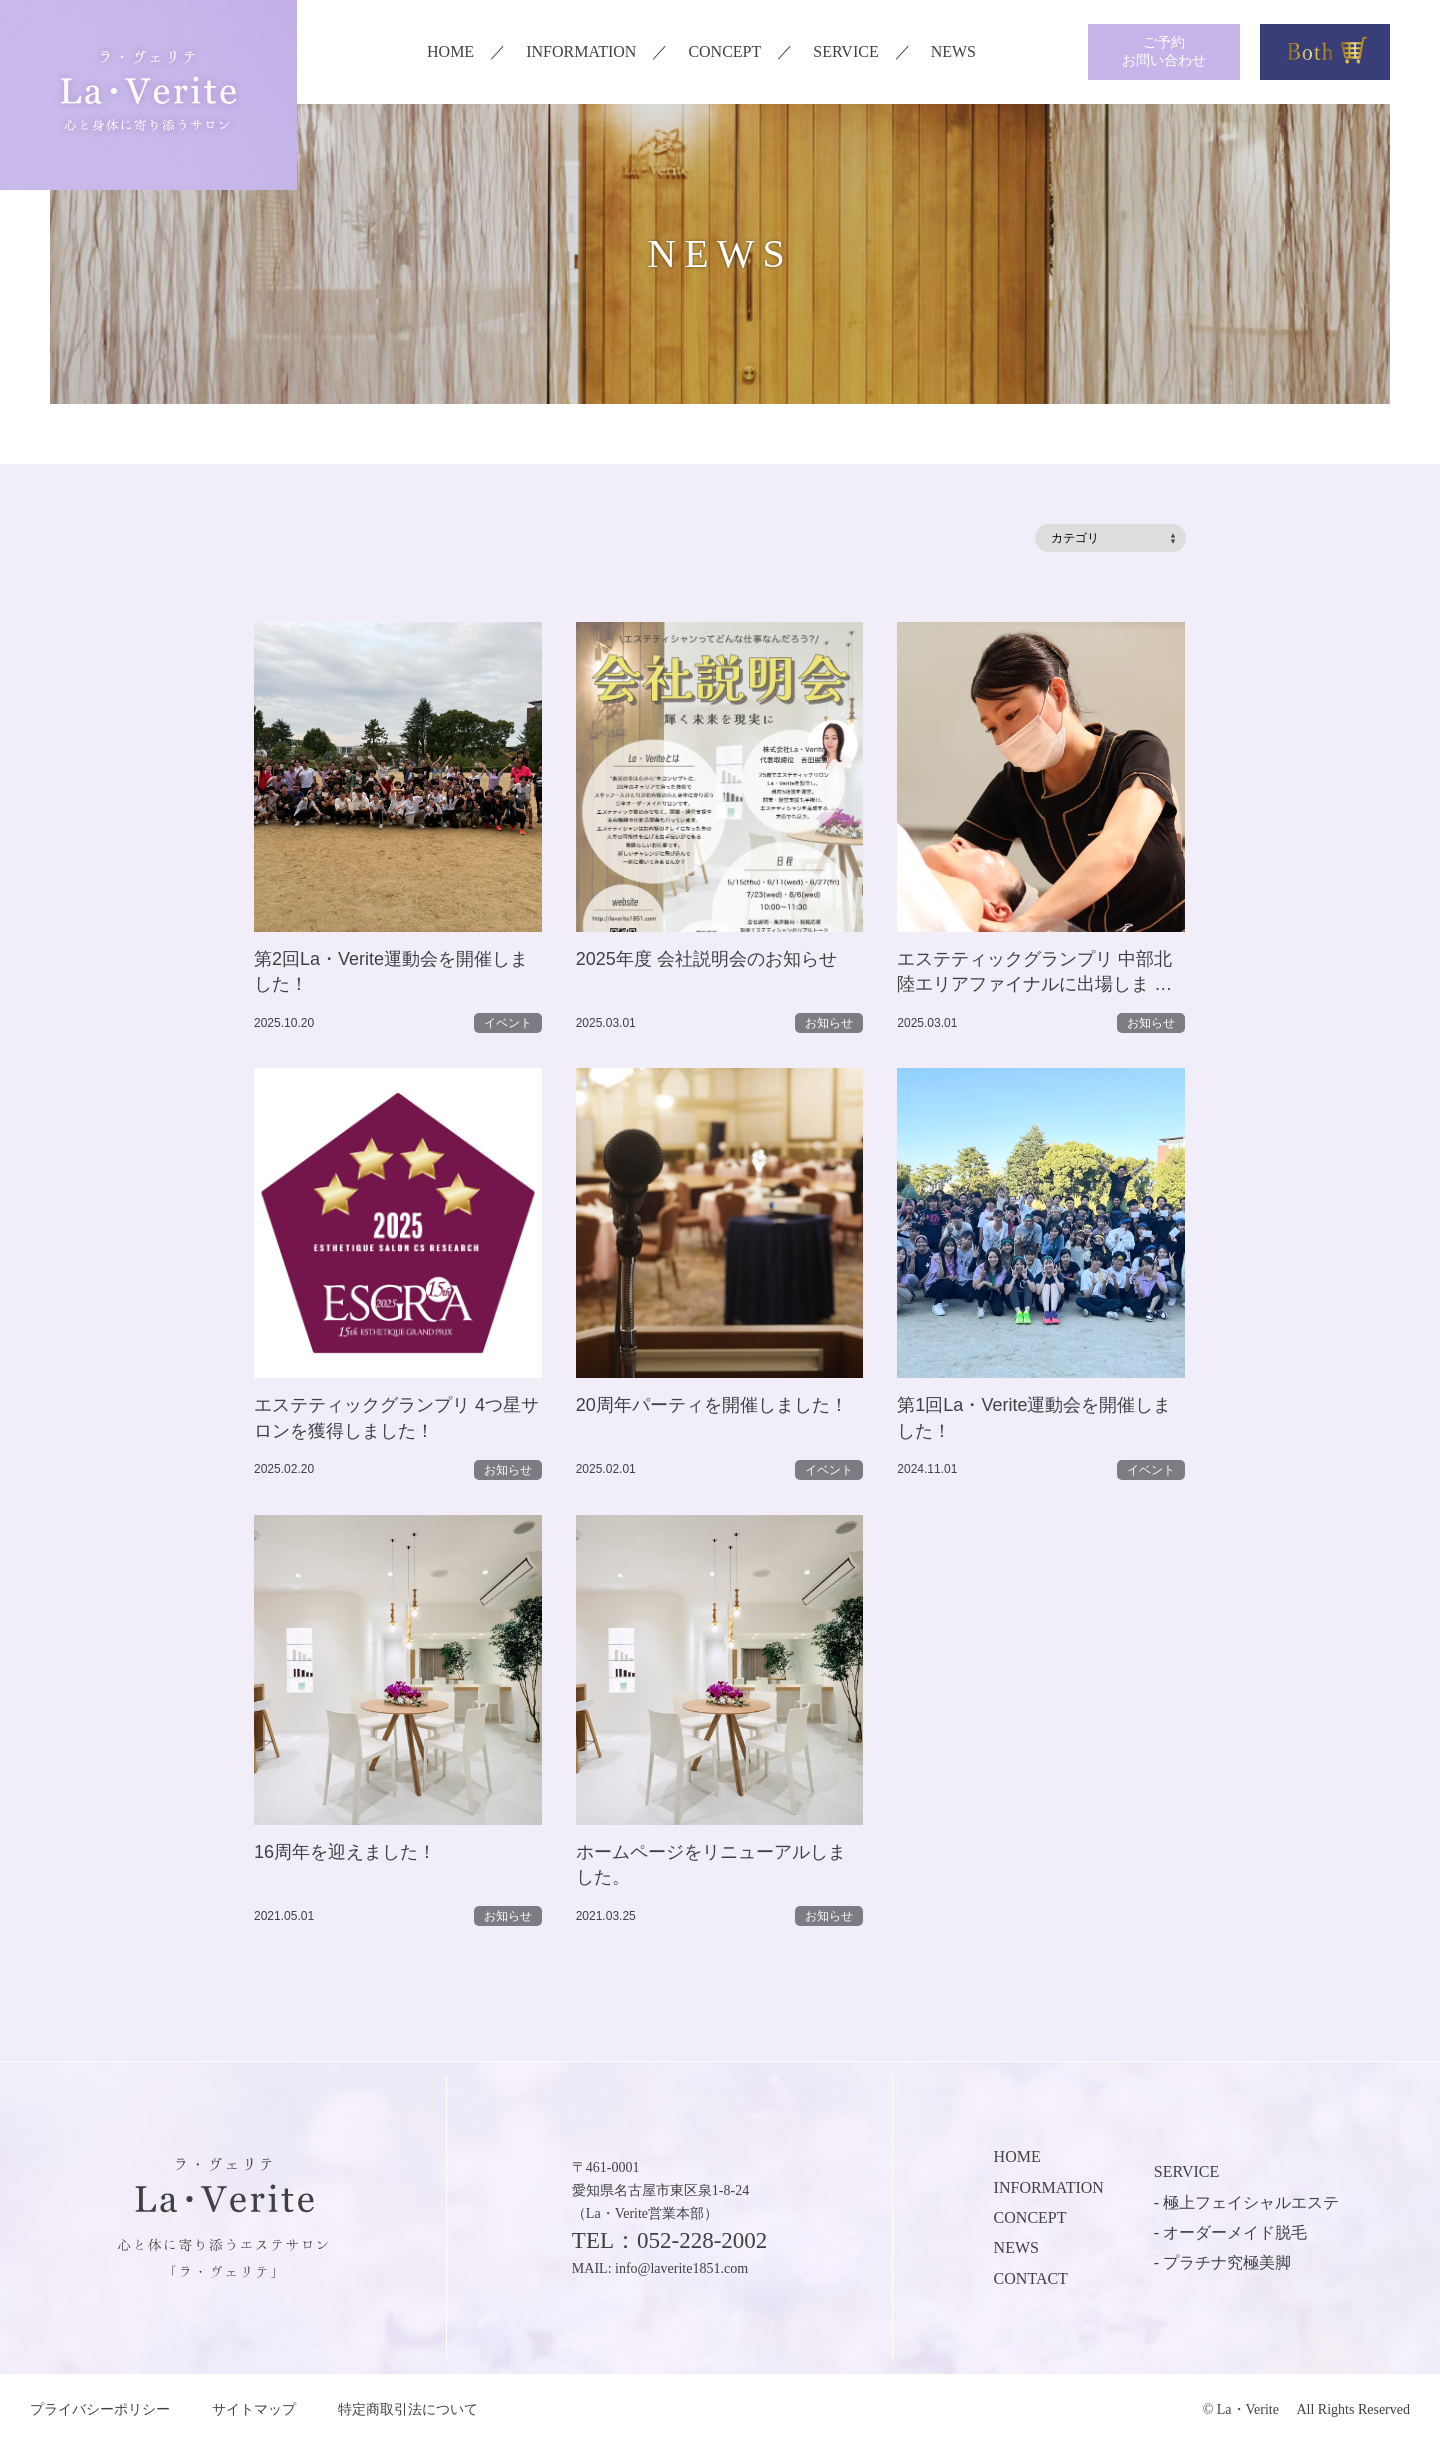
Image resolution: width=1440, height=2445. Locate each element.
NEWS (953, 51)
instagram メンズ (1050, 52)
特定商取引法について (408, 2409)
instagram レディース (1014, 52)
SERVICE (845, 51)
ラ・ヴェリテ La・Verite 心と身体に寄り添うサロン (148, 95)
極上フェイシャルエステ (1251, 2202)
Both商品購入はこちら (1325, 52)
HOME (450, 51)
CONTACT (1031, 2278)
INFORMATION (581, 51)
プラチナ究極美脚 (1227, 2262)
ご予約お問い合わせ (1164, 51)
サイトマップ (254, 2409)
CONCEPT (724, 51)
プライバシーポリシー (100, 2409)
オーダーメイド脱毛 (1235, 2232)
